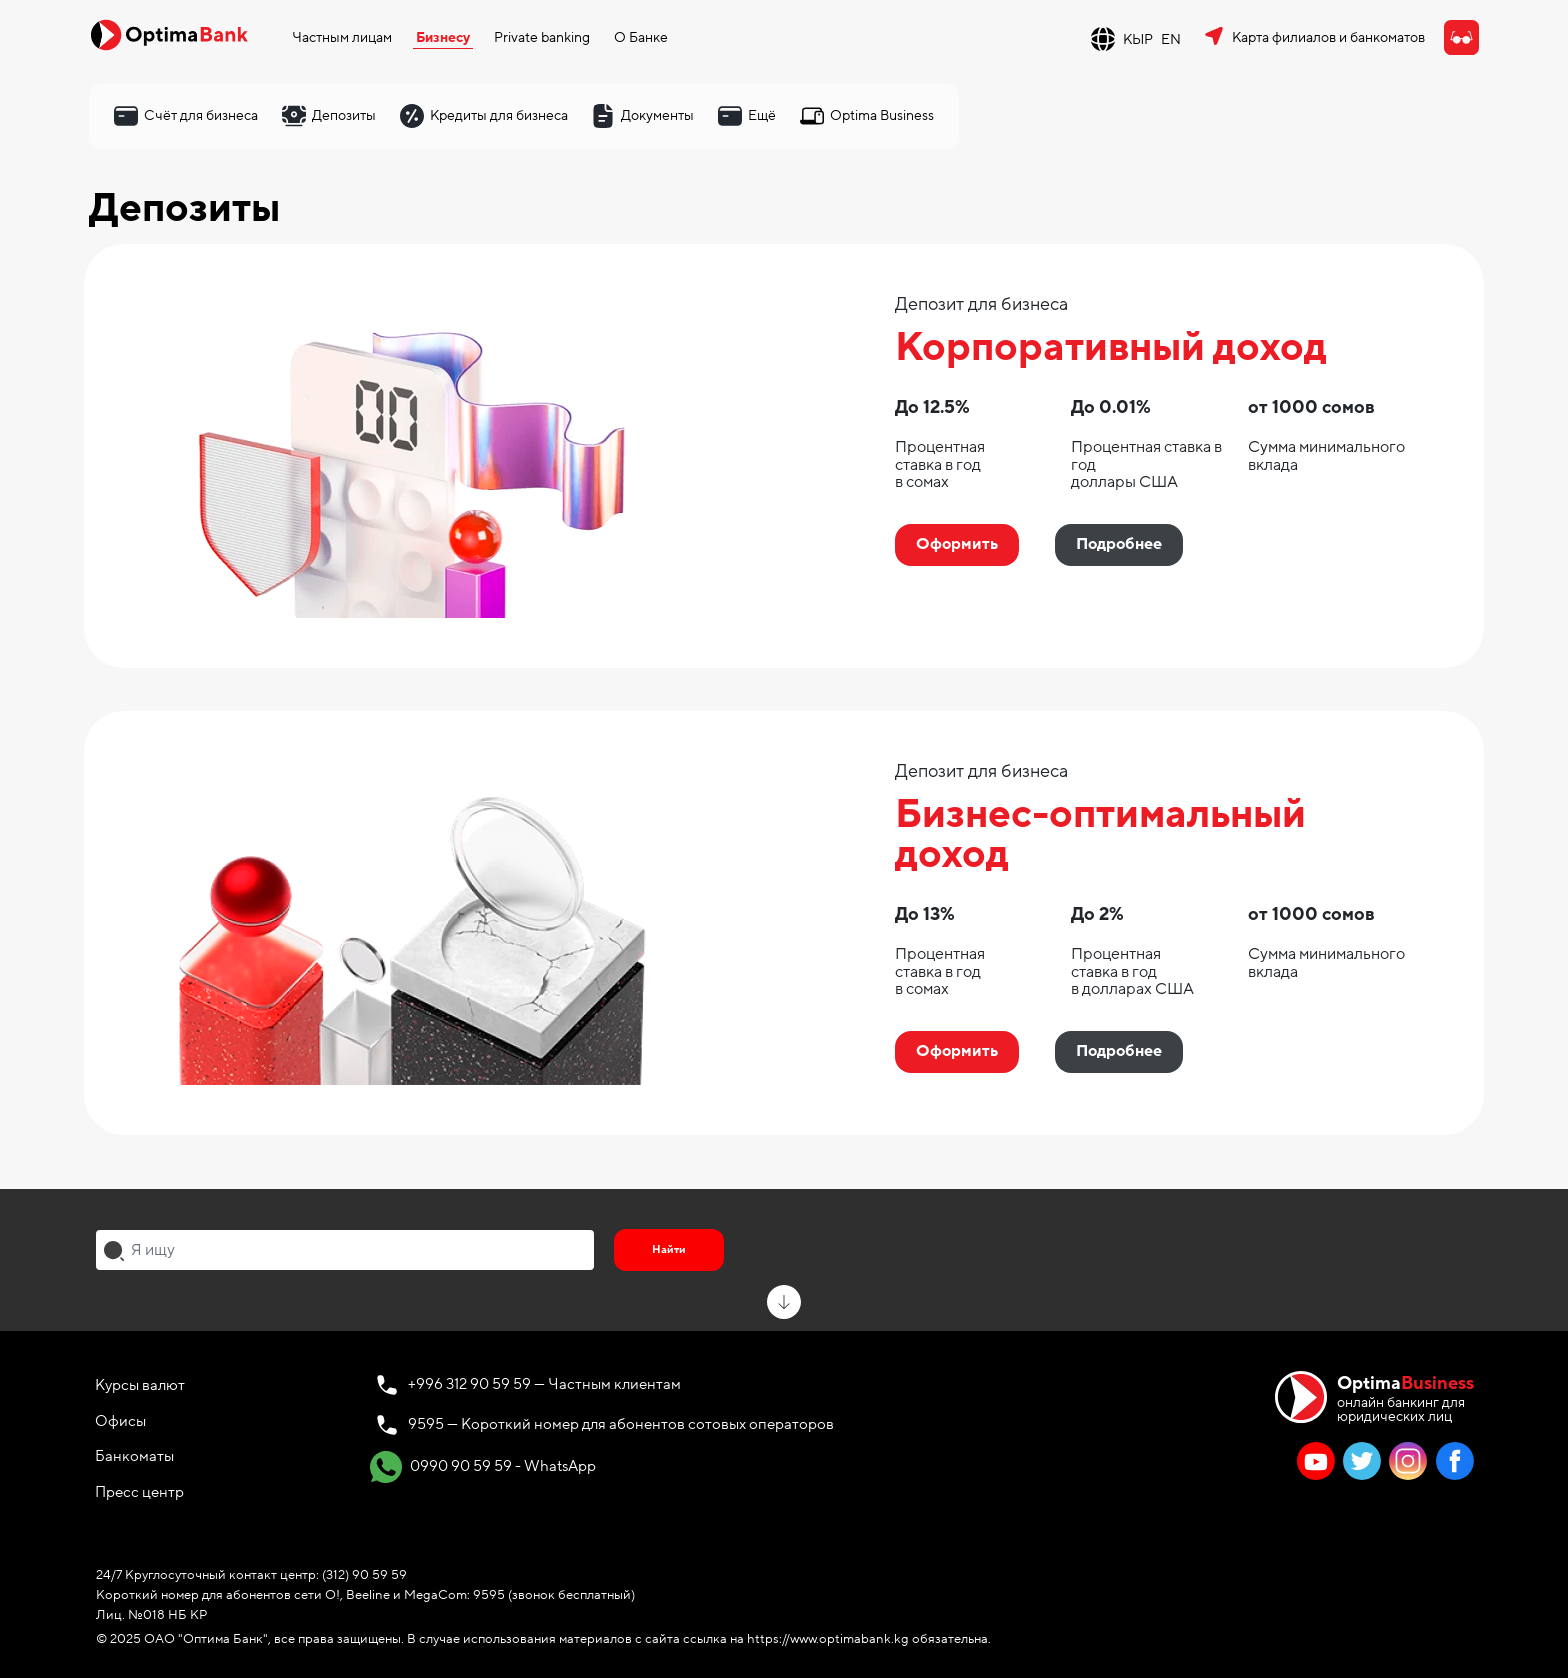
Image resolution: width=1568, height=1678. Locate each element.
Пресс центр (139, 1492)
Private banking (542, 37)
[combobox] (345, 1250)
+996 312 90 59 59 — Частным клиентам (544, 1384)
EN (1171, 39)
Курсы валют (140, 1385)
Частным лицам (342, 37)
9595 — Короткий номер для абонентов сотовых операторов (621, 1424)
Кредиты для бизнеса (499, 115)
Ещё (762, 115)
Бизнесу (443, 37)
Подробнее (1119, 544)
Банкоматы (134, 1456)
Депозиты (344, 115)
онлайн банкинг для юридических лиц (1405, 1397)
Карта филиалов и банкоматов (1328, 37)
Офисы (120, 1421)
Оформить (957, 544)
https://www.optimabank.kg (828, 1639)
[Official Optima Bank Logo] (169, 34)
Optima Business (882, 115)
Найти (669, 1249)
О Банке (641, 37)
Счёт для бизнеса (201, 115)
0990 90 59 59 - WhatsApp (483, 1467)
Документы (657, 115)
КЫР (1138, 39)
